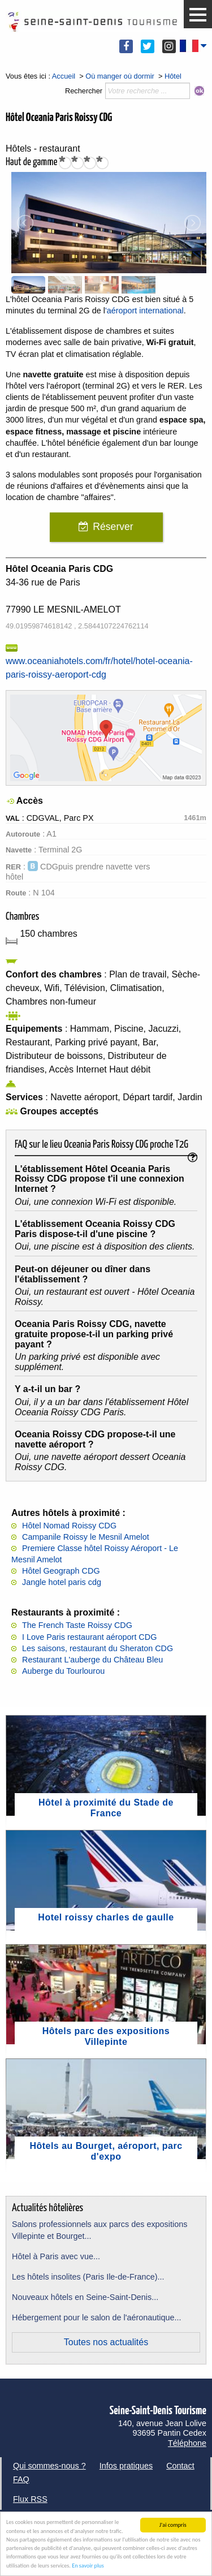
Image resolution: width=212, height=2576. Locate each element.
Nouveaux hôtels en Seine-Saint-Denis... (85, 2297)
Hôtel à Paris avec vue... (56, 2256)
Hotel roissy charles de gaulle (106, 1917)
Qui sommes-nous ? (49, 2465)
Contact (180, 2465)
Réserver (113, 526)
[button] (197, 14)
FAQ (21, 2479)
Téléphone (187, 2443)
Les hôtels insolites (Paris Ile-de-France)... (88, 2276)
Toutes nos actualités (106, 2342)
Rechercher (83, 91)
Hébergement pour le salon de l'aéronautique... (96, 2317)
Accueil (63, 76)
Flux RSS (30, 2499)
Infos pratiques (126, 2465)
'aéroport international (144, 310)
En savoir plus (87, 2566)
